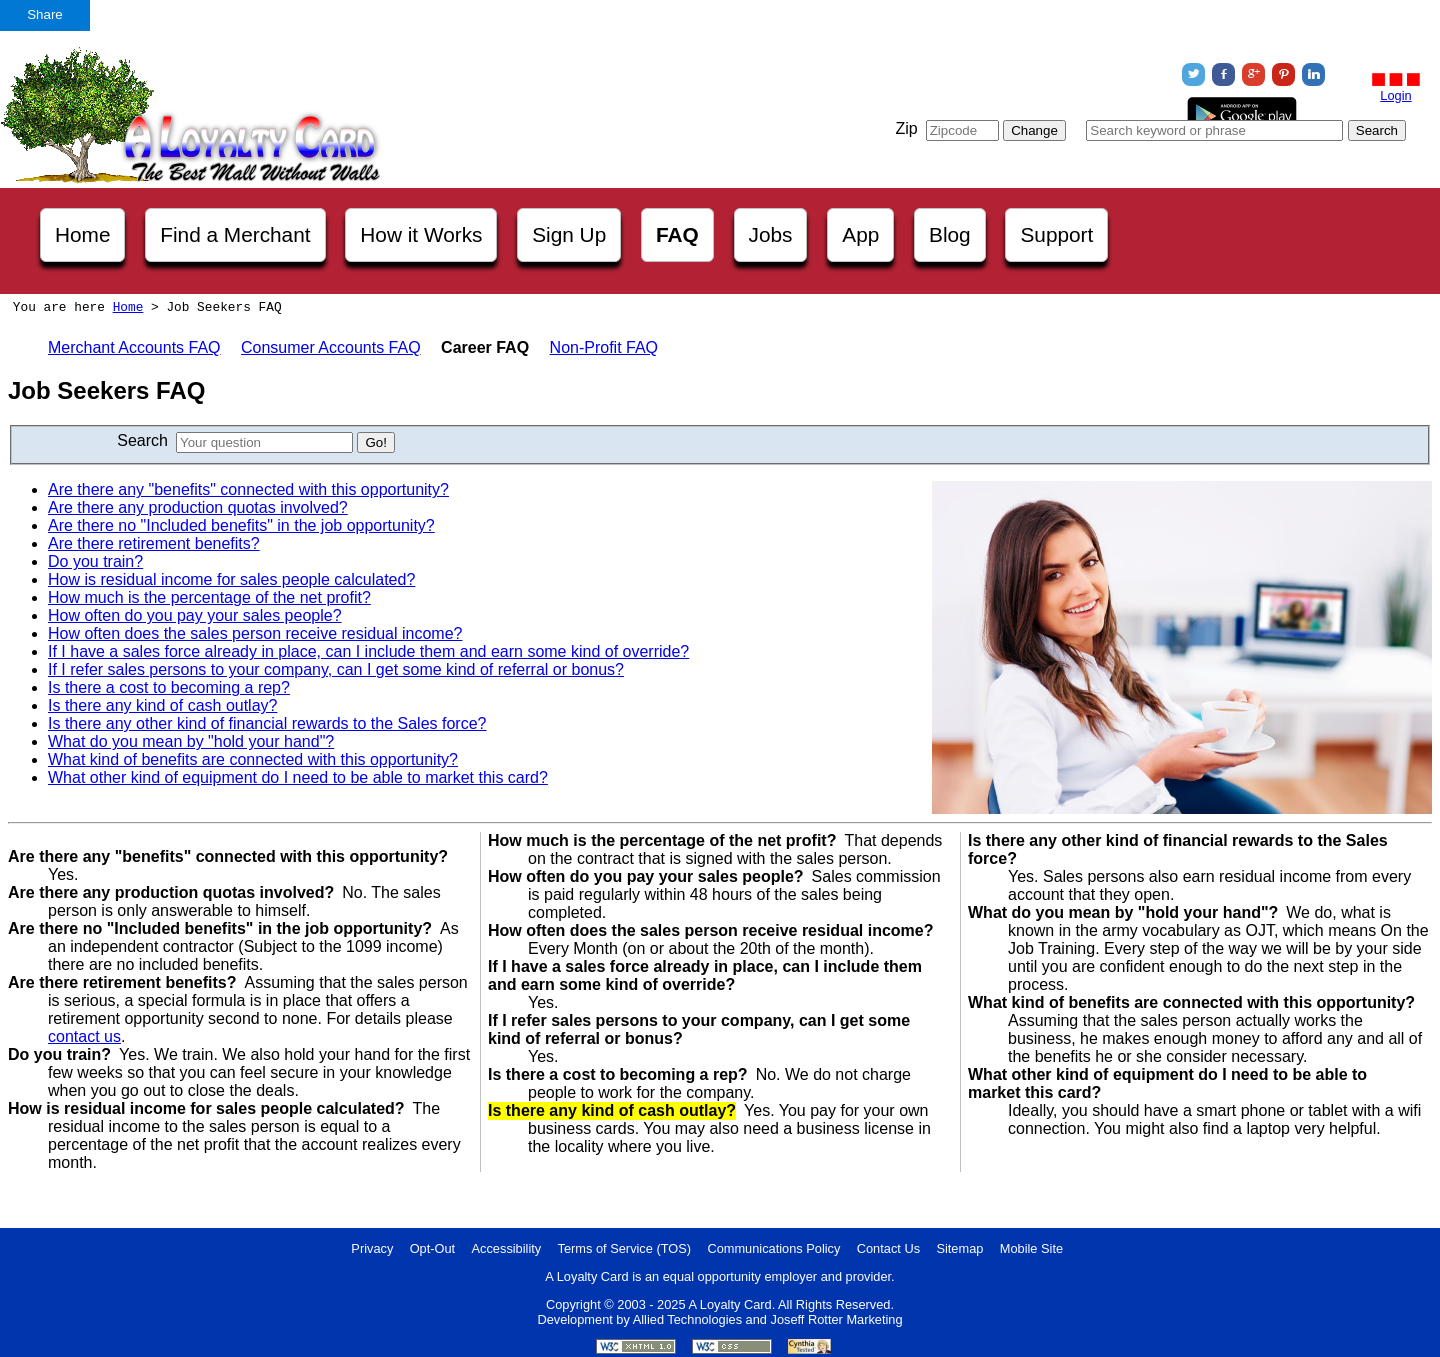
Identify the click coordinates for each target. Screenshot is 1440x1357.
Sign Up (569, 234)
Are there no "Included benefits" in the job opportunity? (241, 525)
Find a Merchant (235, 234)
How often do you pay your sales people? (195, 615)
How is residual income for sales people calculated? (231, 579)
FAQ (677, 234)
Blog (950, 234)
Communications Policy (773, 1248)
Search (142, 440)
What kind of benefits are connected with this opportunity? (253, 759)
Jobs (771, 234)
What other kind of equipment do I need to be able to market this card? (298, 777)
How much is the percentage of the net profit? (209, 597)
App (860, 234)
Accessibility (507, 1248)
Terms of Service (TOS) (624, 1248)
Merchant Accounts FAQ (134, 347)
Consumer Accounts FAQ (331, 347)
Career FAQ (485, 347)
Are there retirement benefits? (154, 543)
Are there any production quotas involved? (198, 507)
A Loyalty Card (729, 1304)
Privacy (372, 1248)
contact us (84, 1036)
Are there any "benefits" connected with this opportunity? (248, 489)
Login (1395, 95)
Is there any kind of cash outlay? (162, 705)
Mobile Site (1031, 1248)
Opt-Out (433, 1248)
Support (1056, 234)
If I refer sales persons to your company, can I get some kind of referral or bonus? (336, 669)
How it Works (421, 234)
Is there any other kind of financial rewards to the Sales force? (267, 723)
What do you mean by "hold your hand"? (191, 741)
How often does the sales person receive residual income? (255, 633)
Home (82, 234)
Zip (906, 128)
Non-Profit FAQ (604, 347)
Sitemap (959, 1248)
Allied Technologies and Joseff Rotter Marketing (768, 1319)
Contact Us (888, 1248)
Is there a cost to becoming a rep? (169, 687)
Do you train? (95, 561)
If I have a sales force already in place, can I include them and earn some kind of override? (368, 651)
